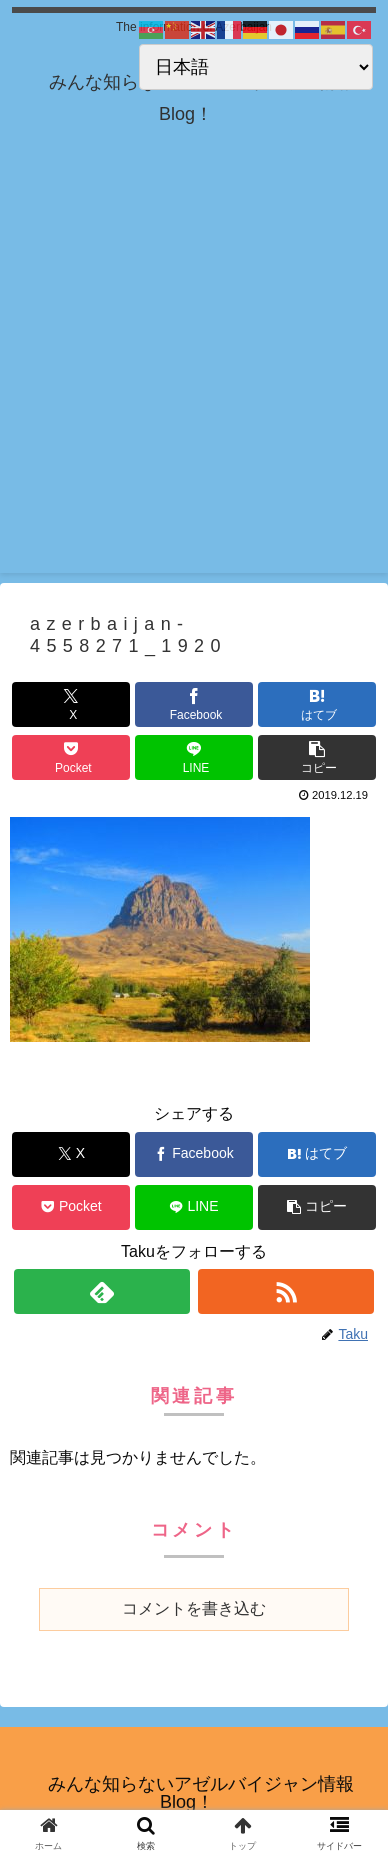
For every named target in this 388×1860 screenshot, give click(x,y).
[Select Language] (256, 67)
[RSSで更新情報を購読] (286, 1291)
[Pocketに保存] (71, 757)
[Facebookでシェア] (194, 704)
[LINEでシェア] (194, 757)
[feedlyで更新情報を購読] (102, 1291)
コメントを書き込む (194, 1608)
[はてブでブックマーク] (317, 704)
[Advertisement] (194, 379)
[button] (317, 757)
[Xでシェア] (71, 704)
